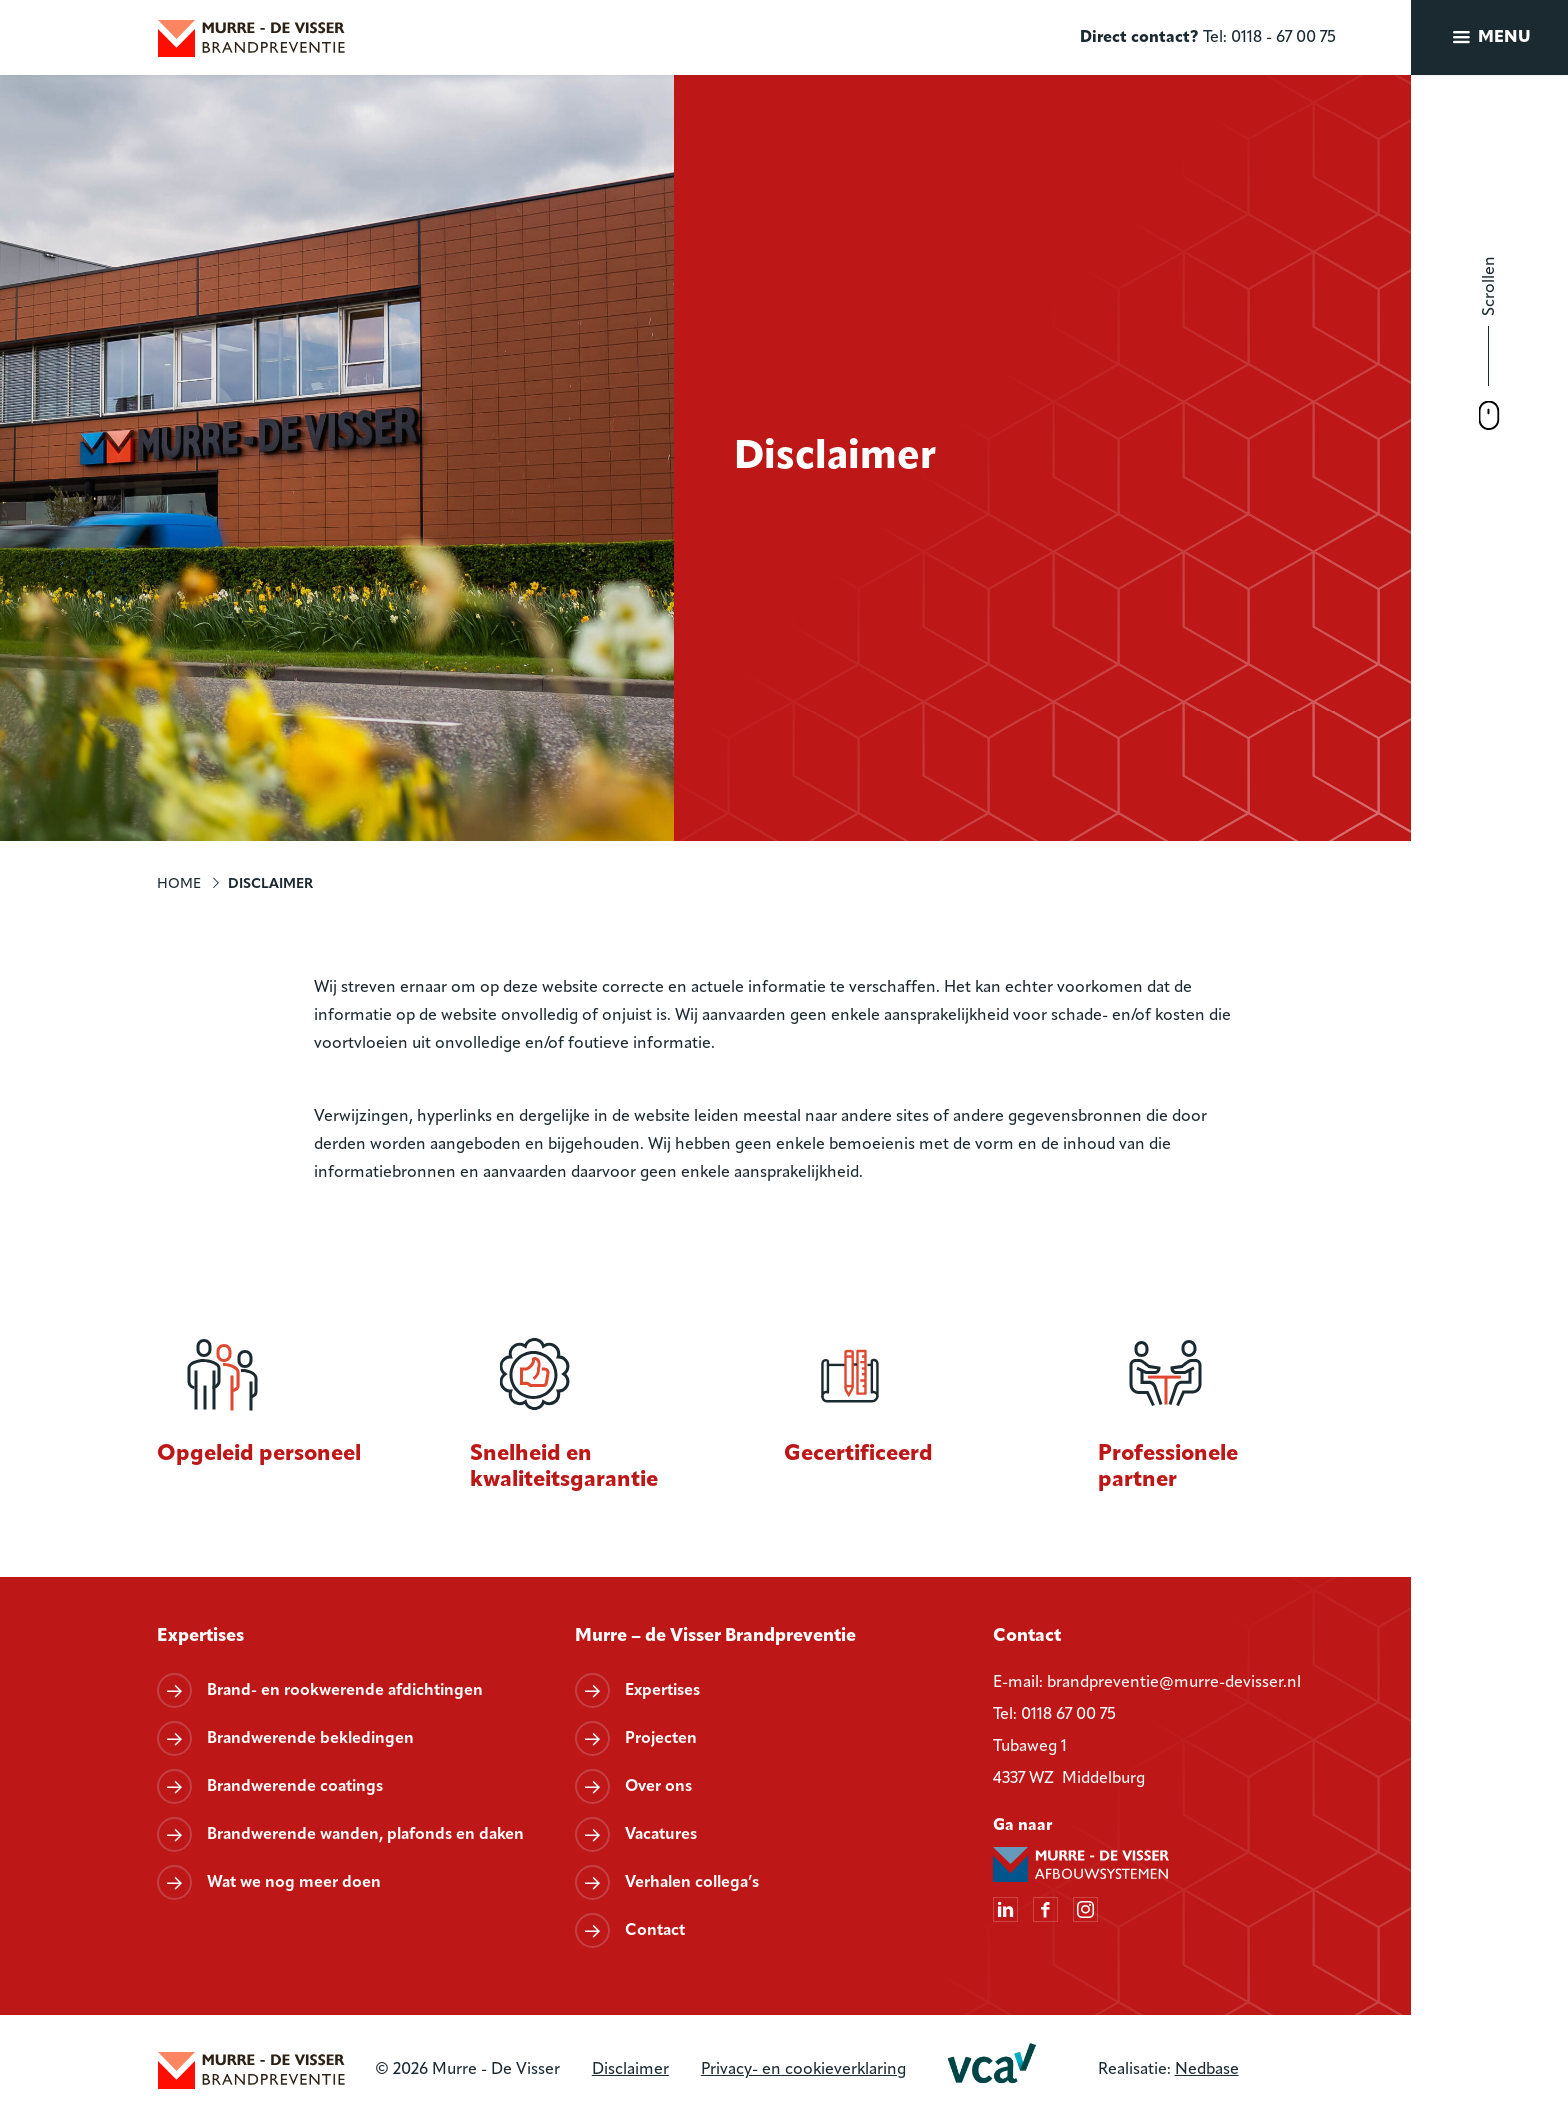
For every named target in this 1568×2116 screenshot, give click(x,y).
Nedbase (1207, 2070)
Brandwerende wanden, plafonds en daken (365, 1835)
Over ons (658, 1787)
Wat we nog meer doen (294, 1883)
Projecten (661, 1739)
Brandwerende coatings (295, 1787)
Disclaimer (630, 2070)
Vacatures (661, 1835)
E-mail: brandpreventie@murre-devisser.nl (1147, 1683)
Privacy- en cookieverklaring (803, 2070)
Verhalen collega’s (692, 1883)
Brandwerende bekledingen (310, 1739)
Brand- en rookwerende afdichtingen (345, 1691)
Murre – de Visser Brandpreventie (715, 1636)
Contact (655, 1931)
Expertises (662, 1691)
